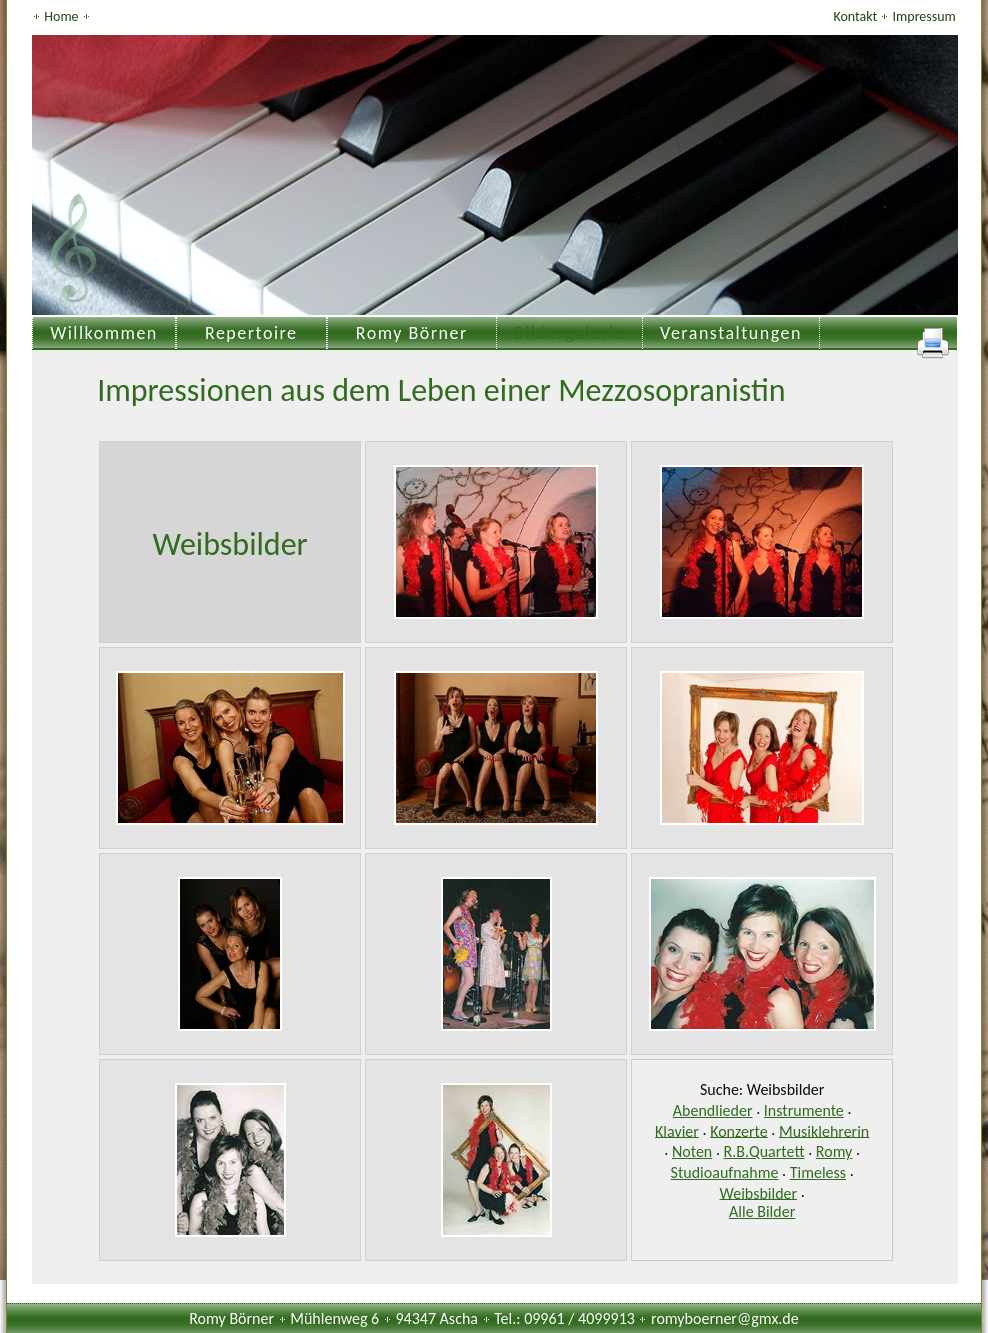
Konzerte (739, 1130)
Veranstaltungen (731, 333)
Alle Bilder (762, 1211)
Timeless (818, 1172)
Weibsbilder (759, 1192)
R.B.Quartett (764, 1151)
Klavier (677, 1130)
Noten (692, 1151)
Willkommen (104, 333)
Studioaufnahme (725, 1172)
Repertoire (251, 333)
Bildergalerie (569, 333)
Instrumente (804, 1110)
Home (62, 16)
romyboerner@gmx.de (725, 1318)
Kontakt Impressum (894, 16)
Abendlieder (713, 1110)
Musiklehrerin (824, 1130)
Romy (834, 1151)
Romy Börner (412, 333)
